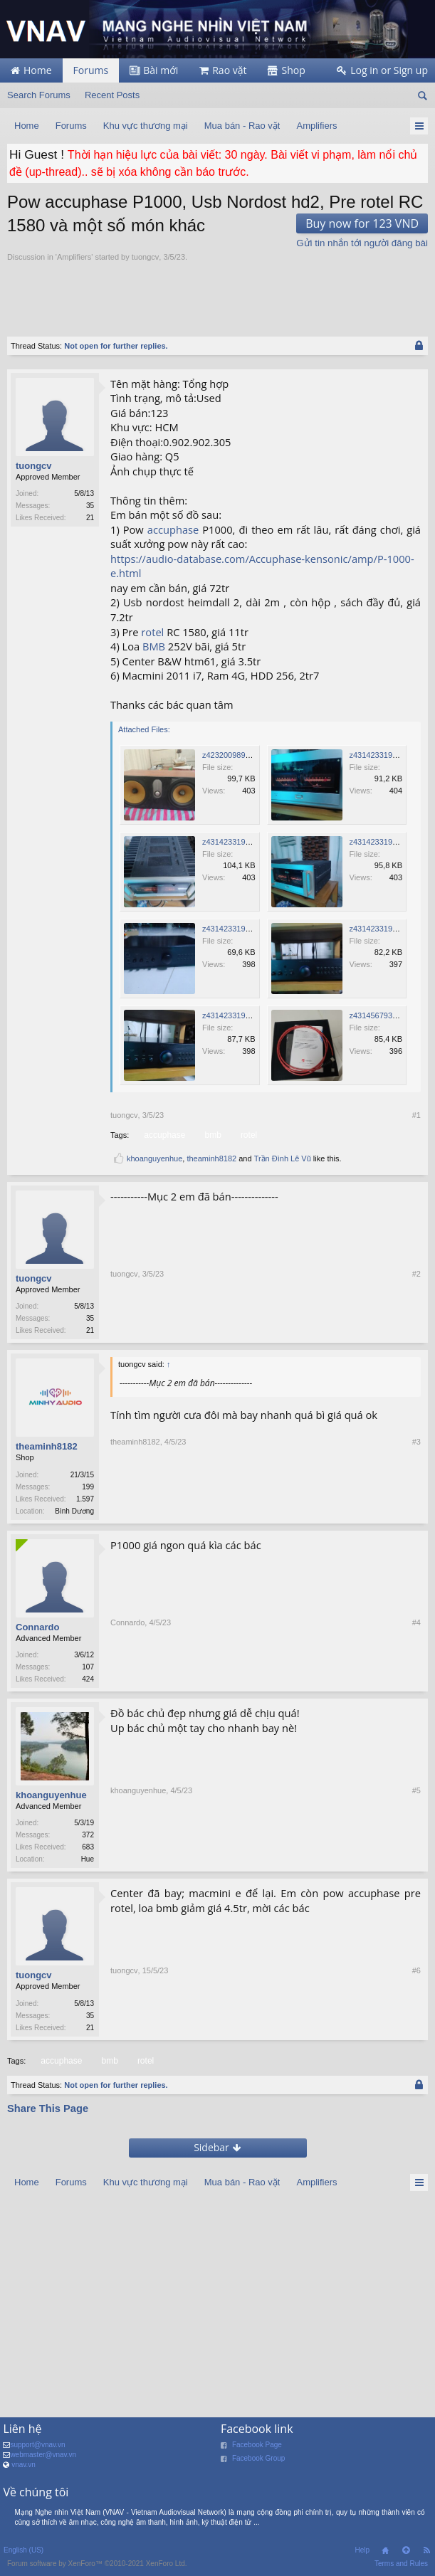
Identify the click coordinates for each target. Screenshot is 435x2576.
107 (88, 1670)
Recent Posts (112, 95)
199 (88, 1488)
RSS (426, 2557)
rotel (152, 632)
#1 (416, 1115)
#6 (416, 2033)
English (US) (23, 2557)
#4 (416, 1683)
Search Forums (38, 95)
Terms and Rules (401, 2571)
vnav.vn (23, 2472)
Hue (87, 1863)
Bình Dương (74, 1512)
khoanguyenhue (154, 1158)
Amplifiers (74, 257)
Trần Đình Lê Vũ (282, 1158)
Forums (91, 70)
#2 (416, 1331)
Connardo (37, 1630)
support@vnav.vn (37, 2452)
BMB (153, 646)
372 (88, 1839)
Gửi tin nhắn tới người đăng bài (362, 243)
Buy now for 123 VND (362, 223)
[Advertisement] (173, 291)
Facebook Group (258, 2465)
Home (385, 2557)
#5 (416, 1864)
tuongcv (145, 257)
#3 (416, 1513)
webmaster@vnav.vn (43, 2462)
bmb (211, 1135)
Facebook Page (257, 2452)
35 (90, 506)
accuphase (173, 529)
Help (362, 2557)
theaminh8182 (211, 1158)
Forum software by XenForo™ (97, 2571)
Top (406, 2557)
